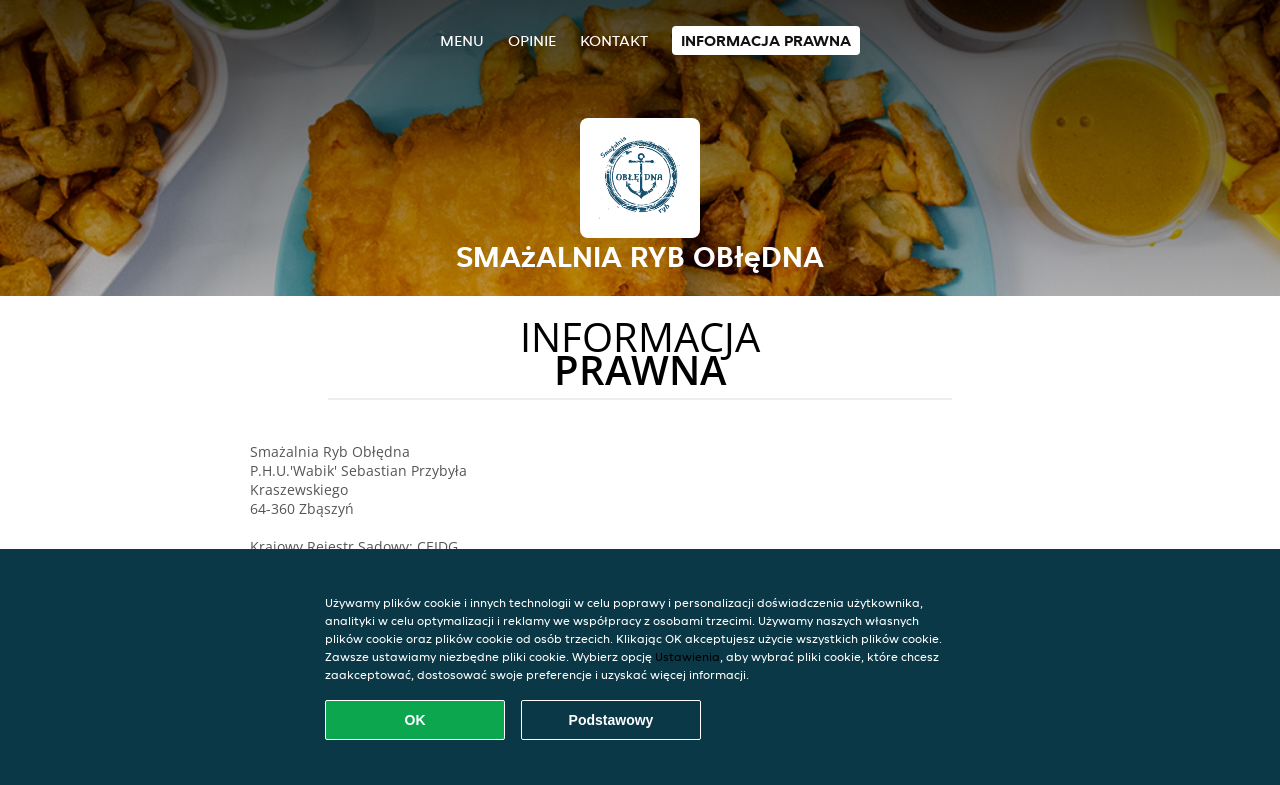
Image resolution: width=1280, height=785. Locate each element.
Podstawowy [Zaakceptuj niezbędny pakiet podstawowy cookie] (611, 720)
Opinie (532, 40)
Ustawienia (687, 656)
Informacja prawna (766, 40)
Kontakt (614, 40)
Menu (462, 40)
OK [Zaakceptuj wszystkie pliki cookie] (415, 720)
